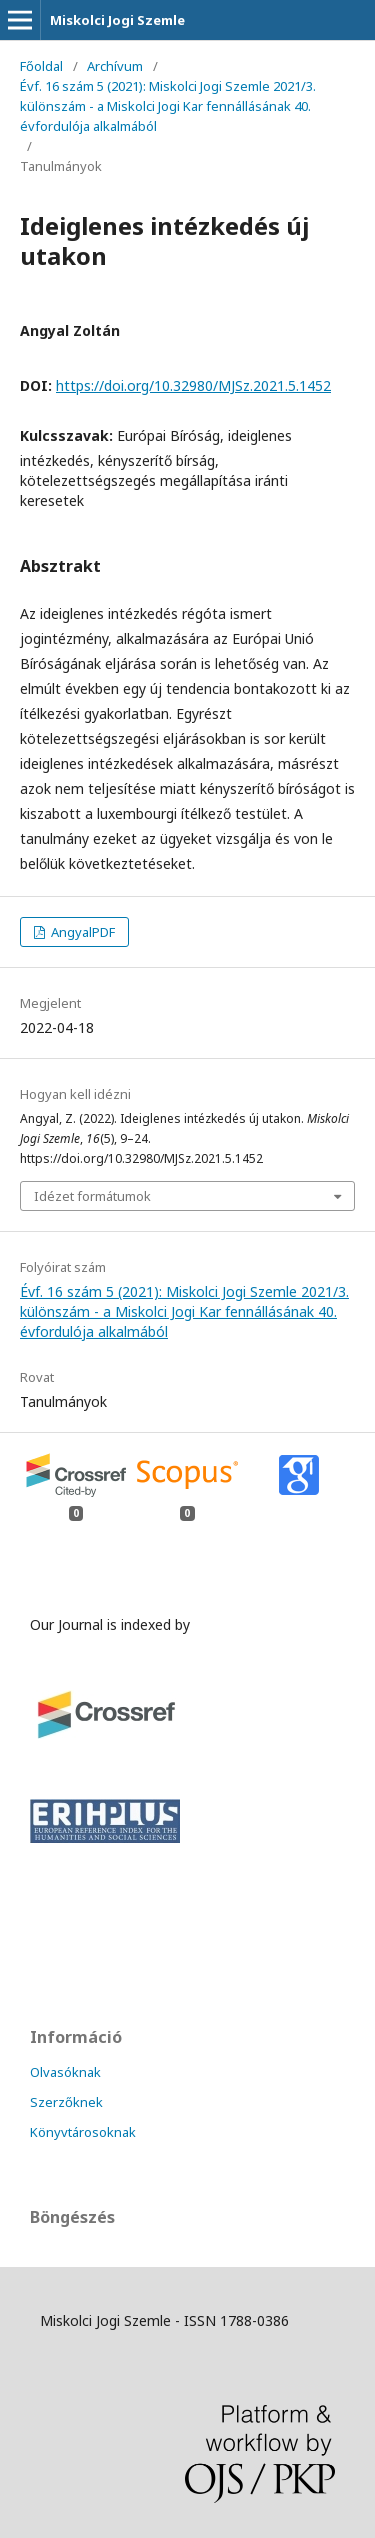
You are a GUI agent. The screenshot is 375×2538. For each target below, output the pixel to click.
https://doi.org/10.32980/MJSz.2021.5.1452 (193, 385)
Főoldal (41, 66)
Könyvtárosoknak (83, 2132)
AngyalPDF (81, 932)
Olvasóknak (65, 2072)
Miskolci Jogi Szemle (117, 20)
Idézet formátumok (92, 1196)
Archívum (115, 66)
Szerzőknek (66, 2102)
